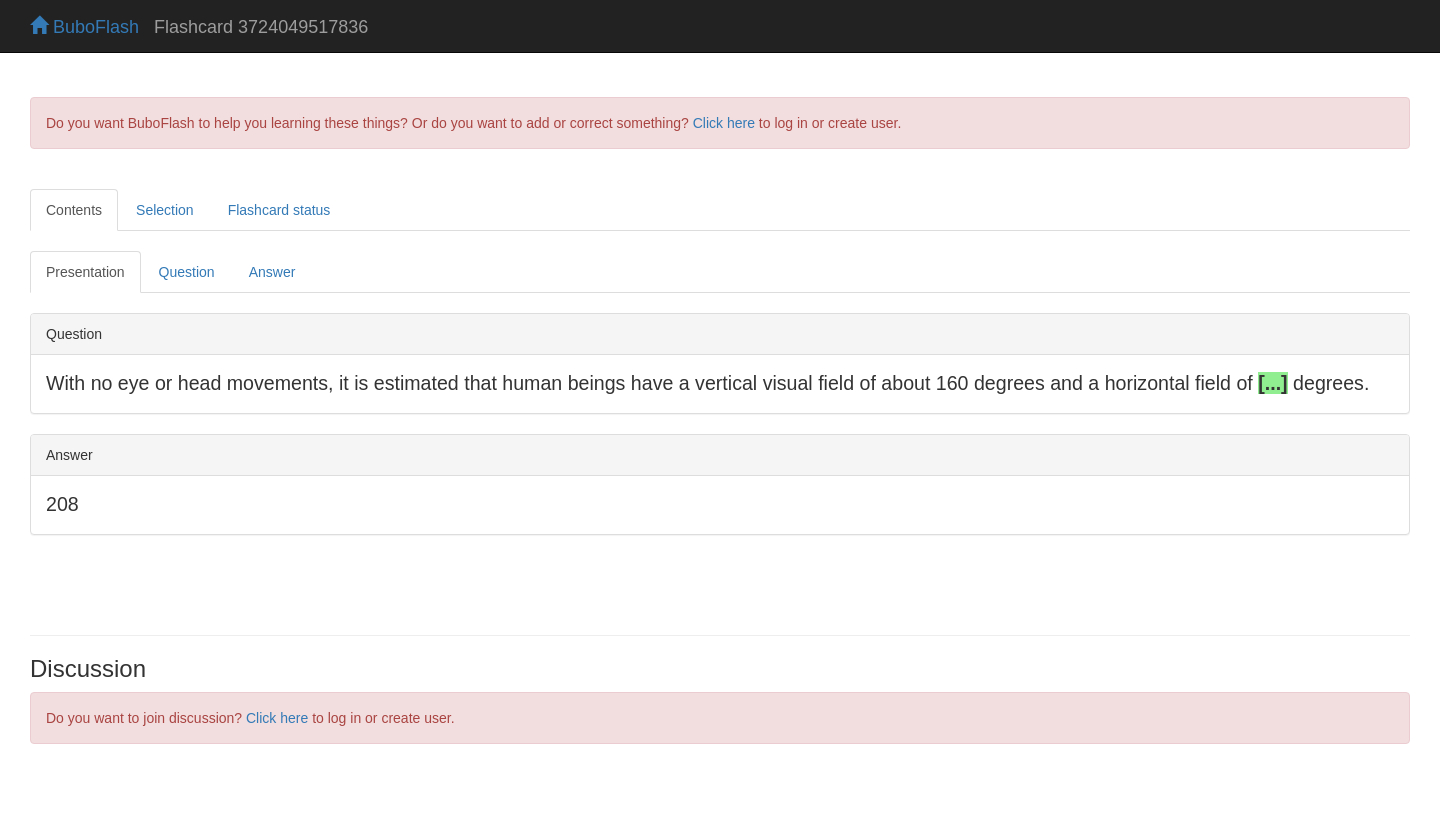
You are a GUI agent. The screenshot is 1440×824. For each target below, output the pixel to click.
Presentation (85, 272)
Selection (165, 210)
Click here (724, 123)
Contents (74, 210)
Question (187, 272)
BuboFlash (84, 27)
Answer (272, 272)
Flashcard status (279, 210)
